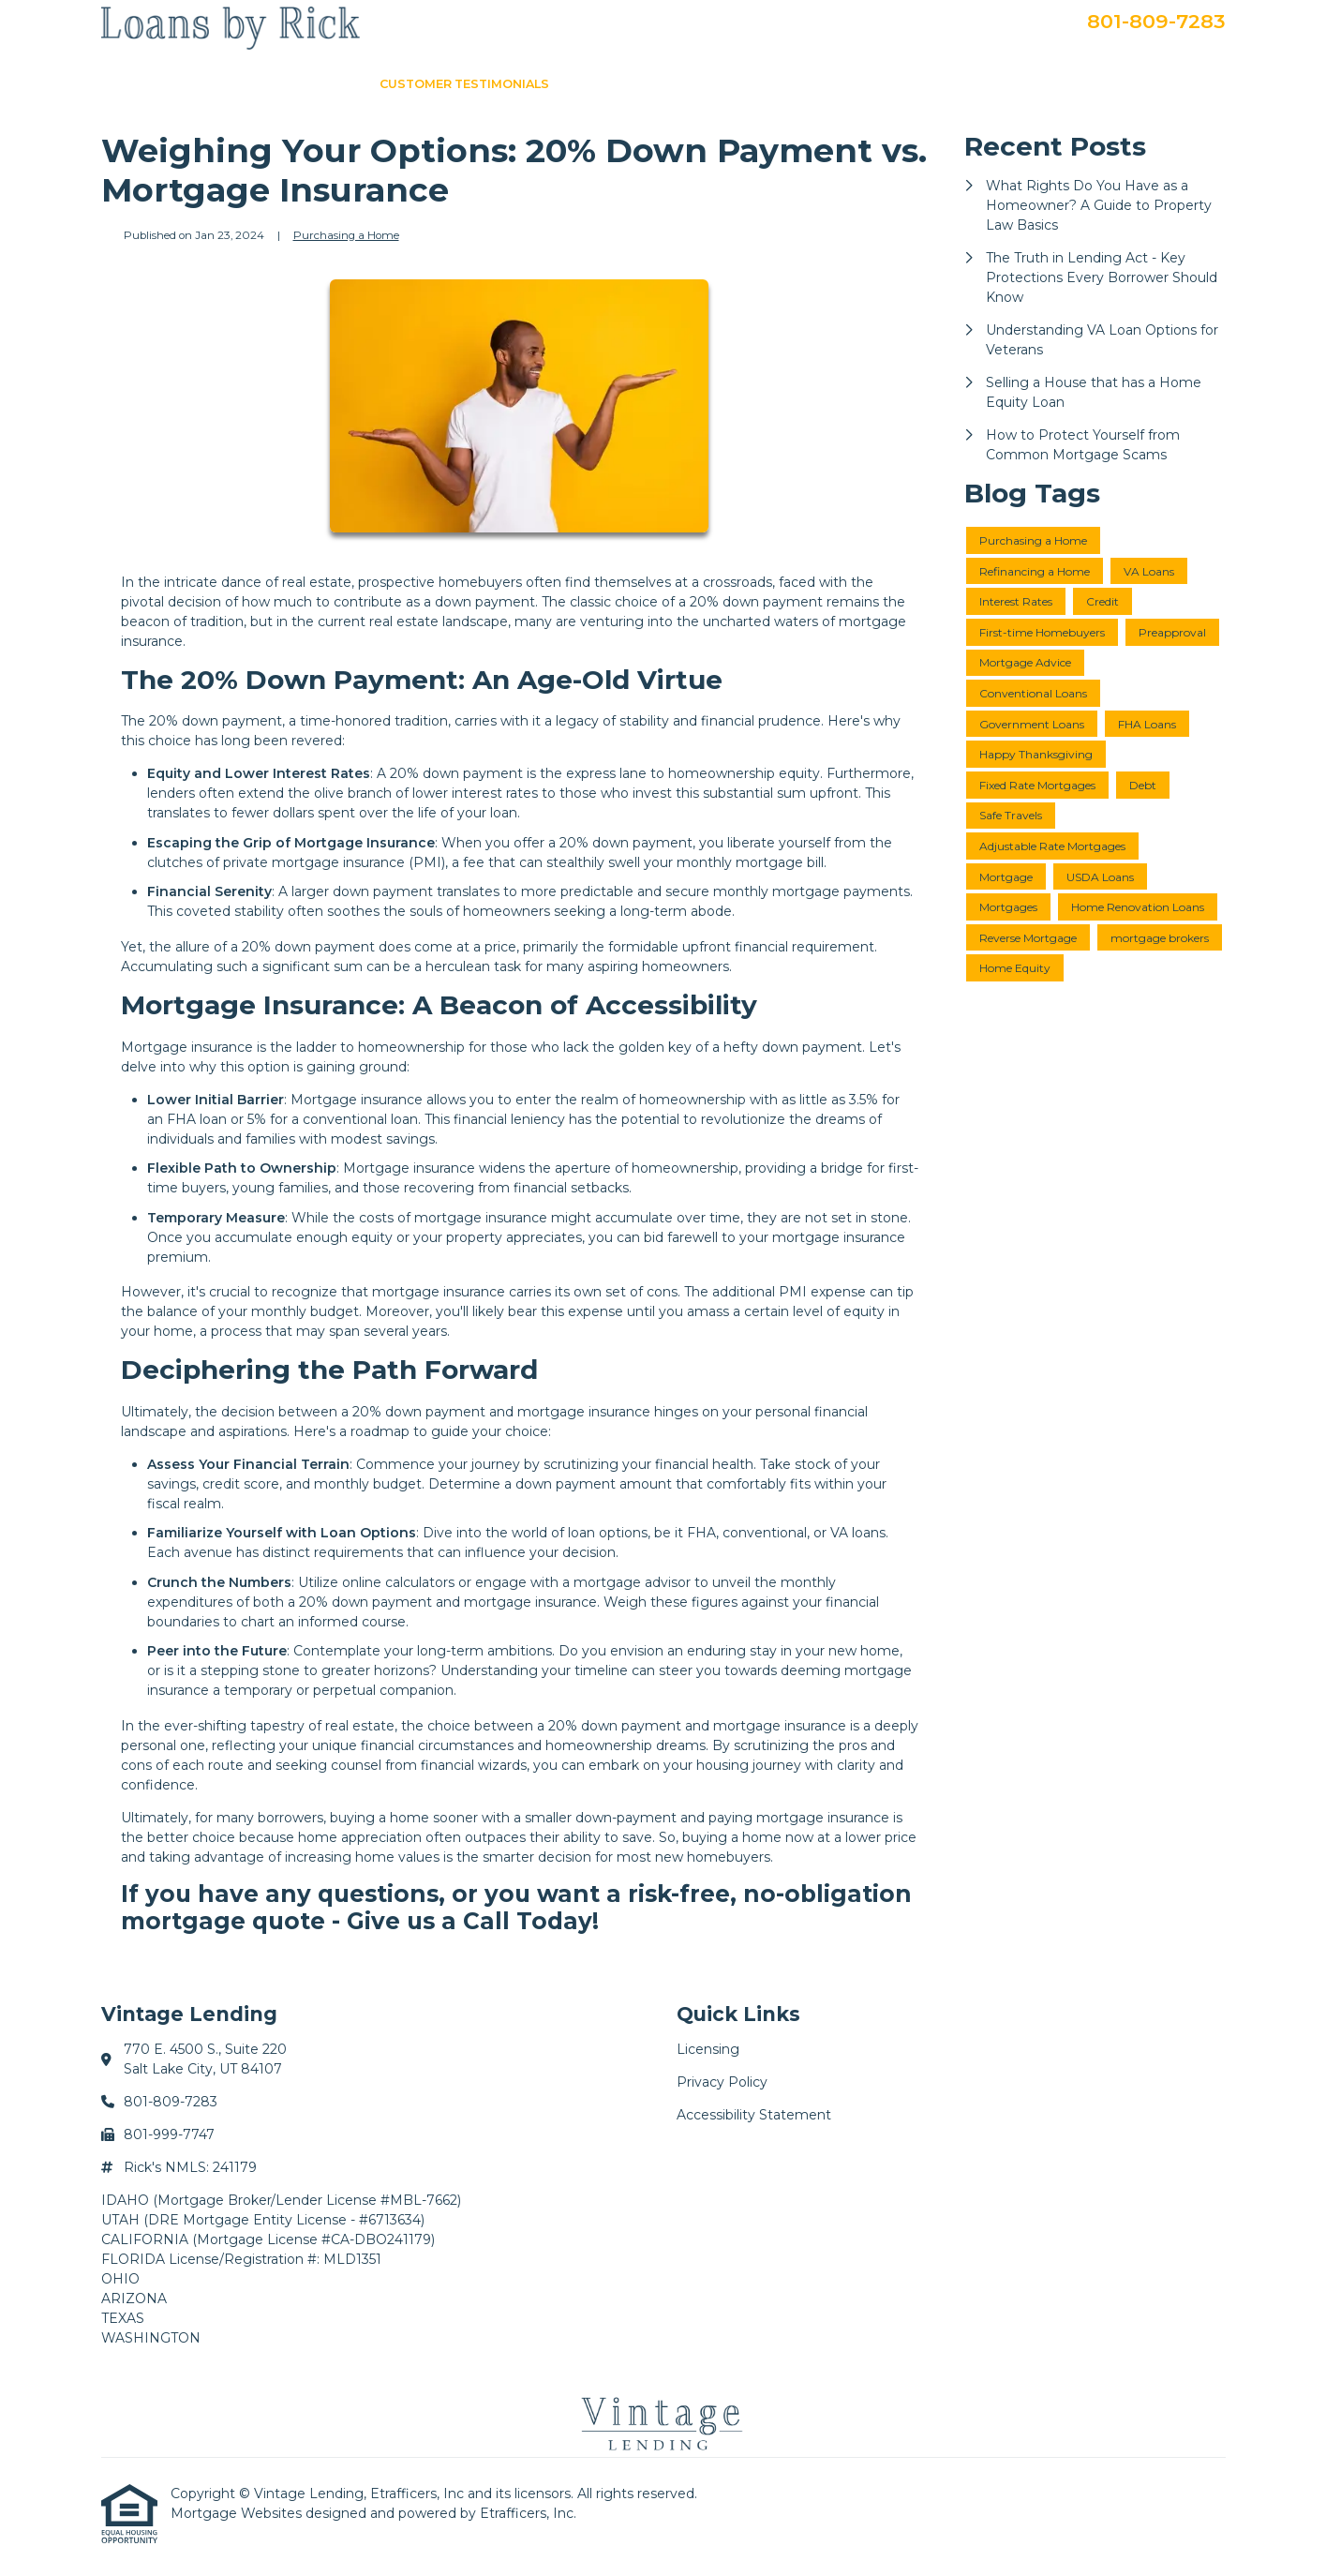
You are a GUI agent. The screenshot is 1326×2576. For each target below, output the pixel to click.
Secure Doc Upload (1143, 84)
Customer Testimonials (464, 84)
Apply (1029, 84)
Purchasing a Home (346, 235)
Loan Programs (818, 84)
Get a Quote (942, 84)
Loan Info (609, 84)
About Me (703, 84)
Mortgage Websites (238, 2513)
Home (334, 84)
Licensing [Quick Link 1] (708, 2049)
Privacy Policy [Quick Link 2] (722, 2082)
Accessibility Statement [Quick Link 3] (754, 2114)
